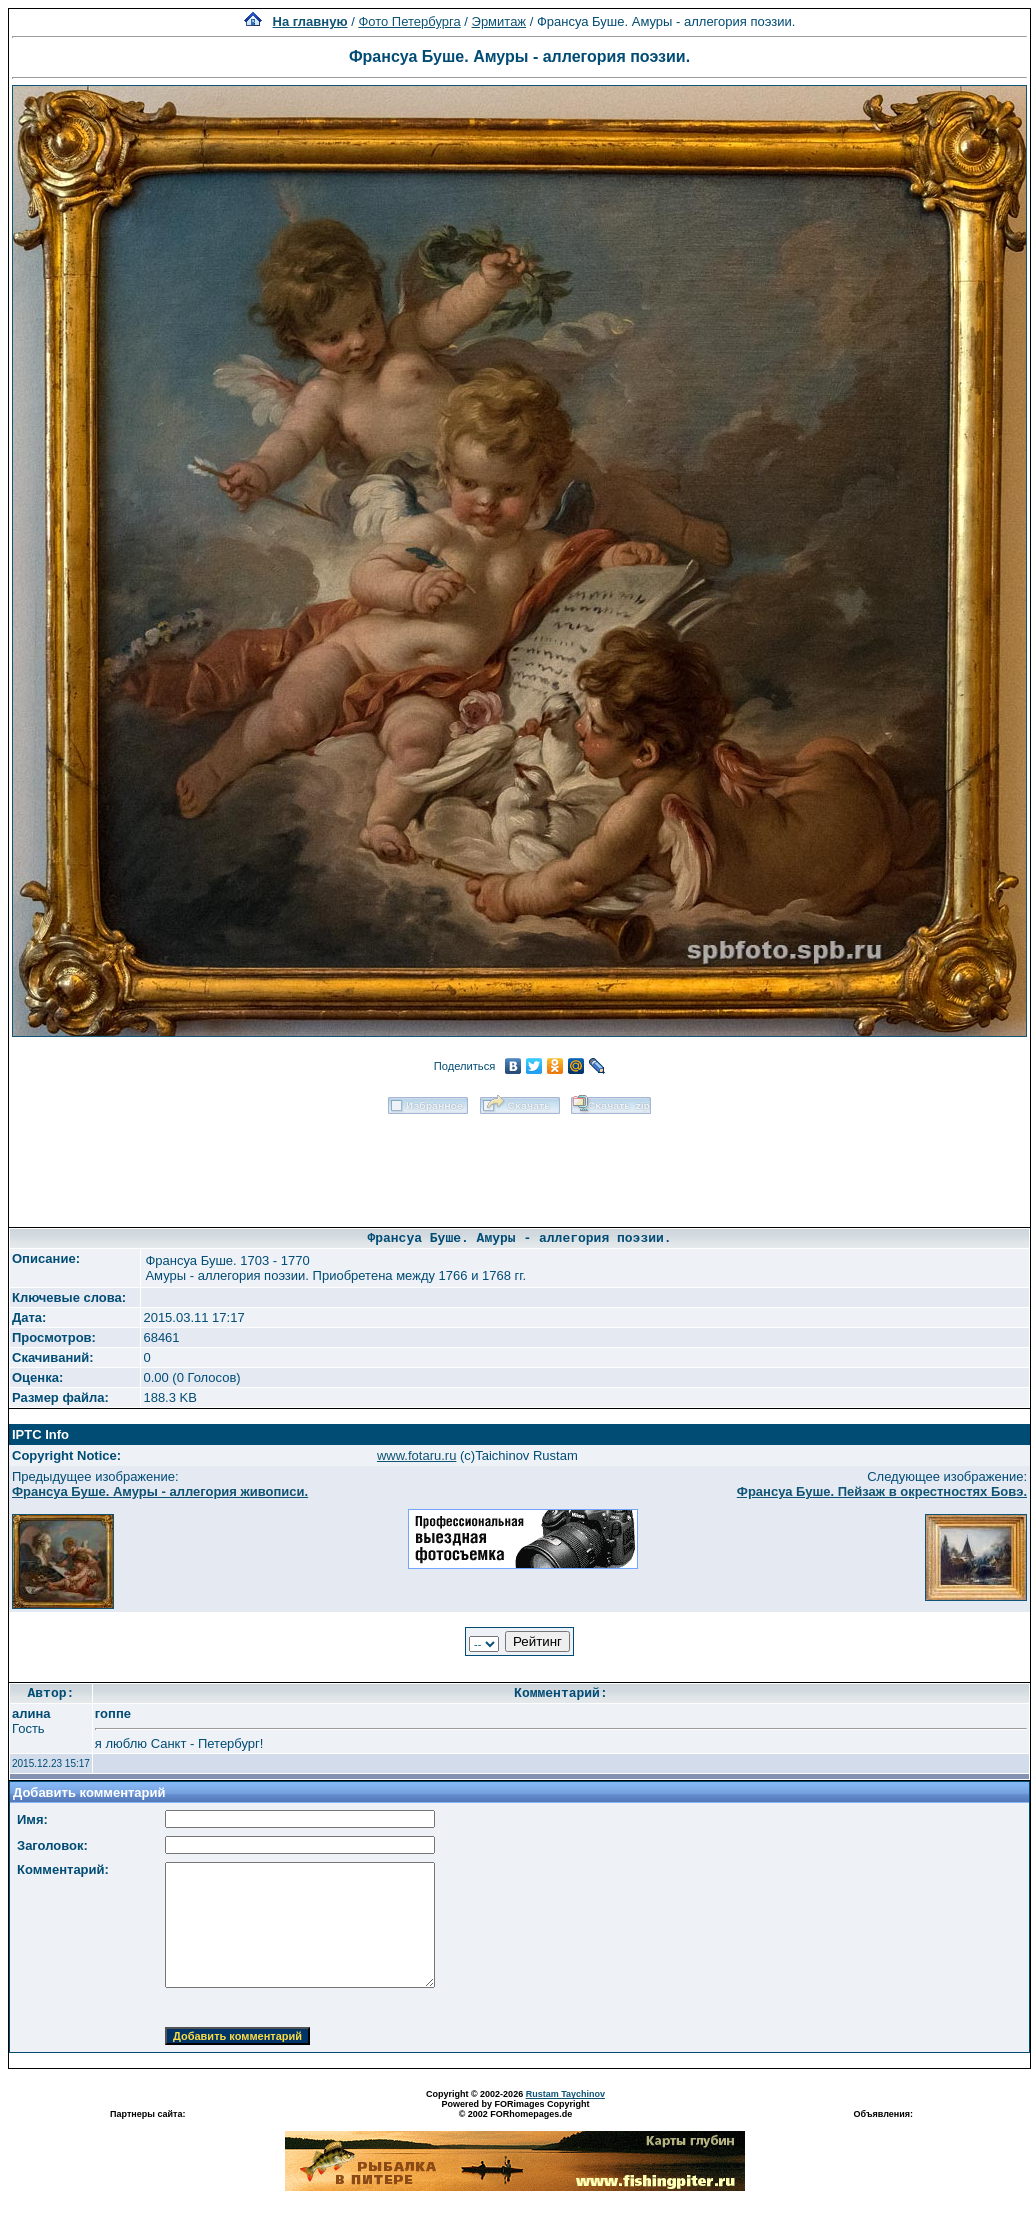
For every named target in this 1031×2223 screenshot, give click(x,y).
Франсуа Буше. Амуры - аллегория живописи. (160, 1491)
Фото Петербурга (409, 21)
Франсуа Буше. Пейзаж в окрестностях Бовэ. (882, 1491)
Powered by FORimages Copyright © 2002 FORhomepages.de (515, 2109)
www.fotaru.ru (416, 1455)
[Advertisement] (520, 1164)
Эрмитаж (499, 21)
